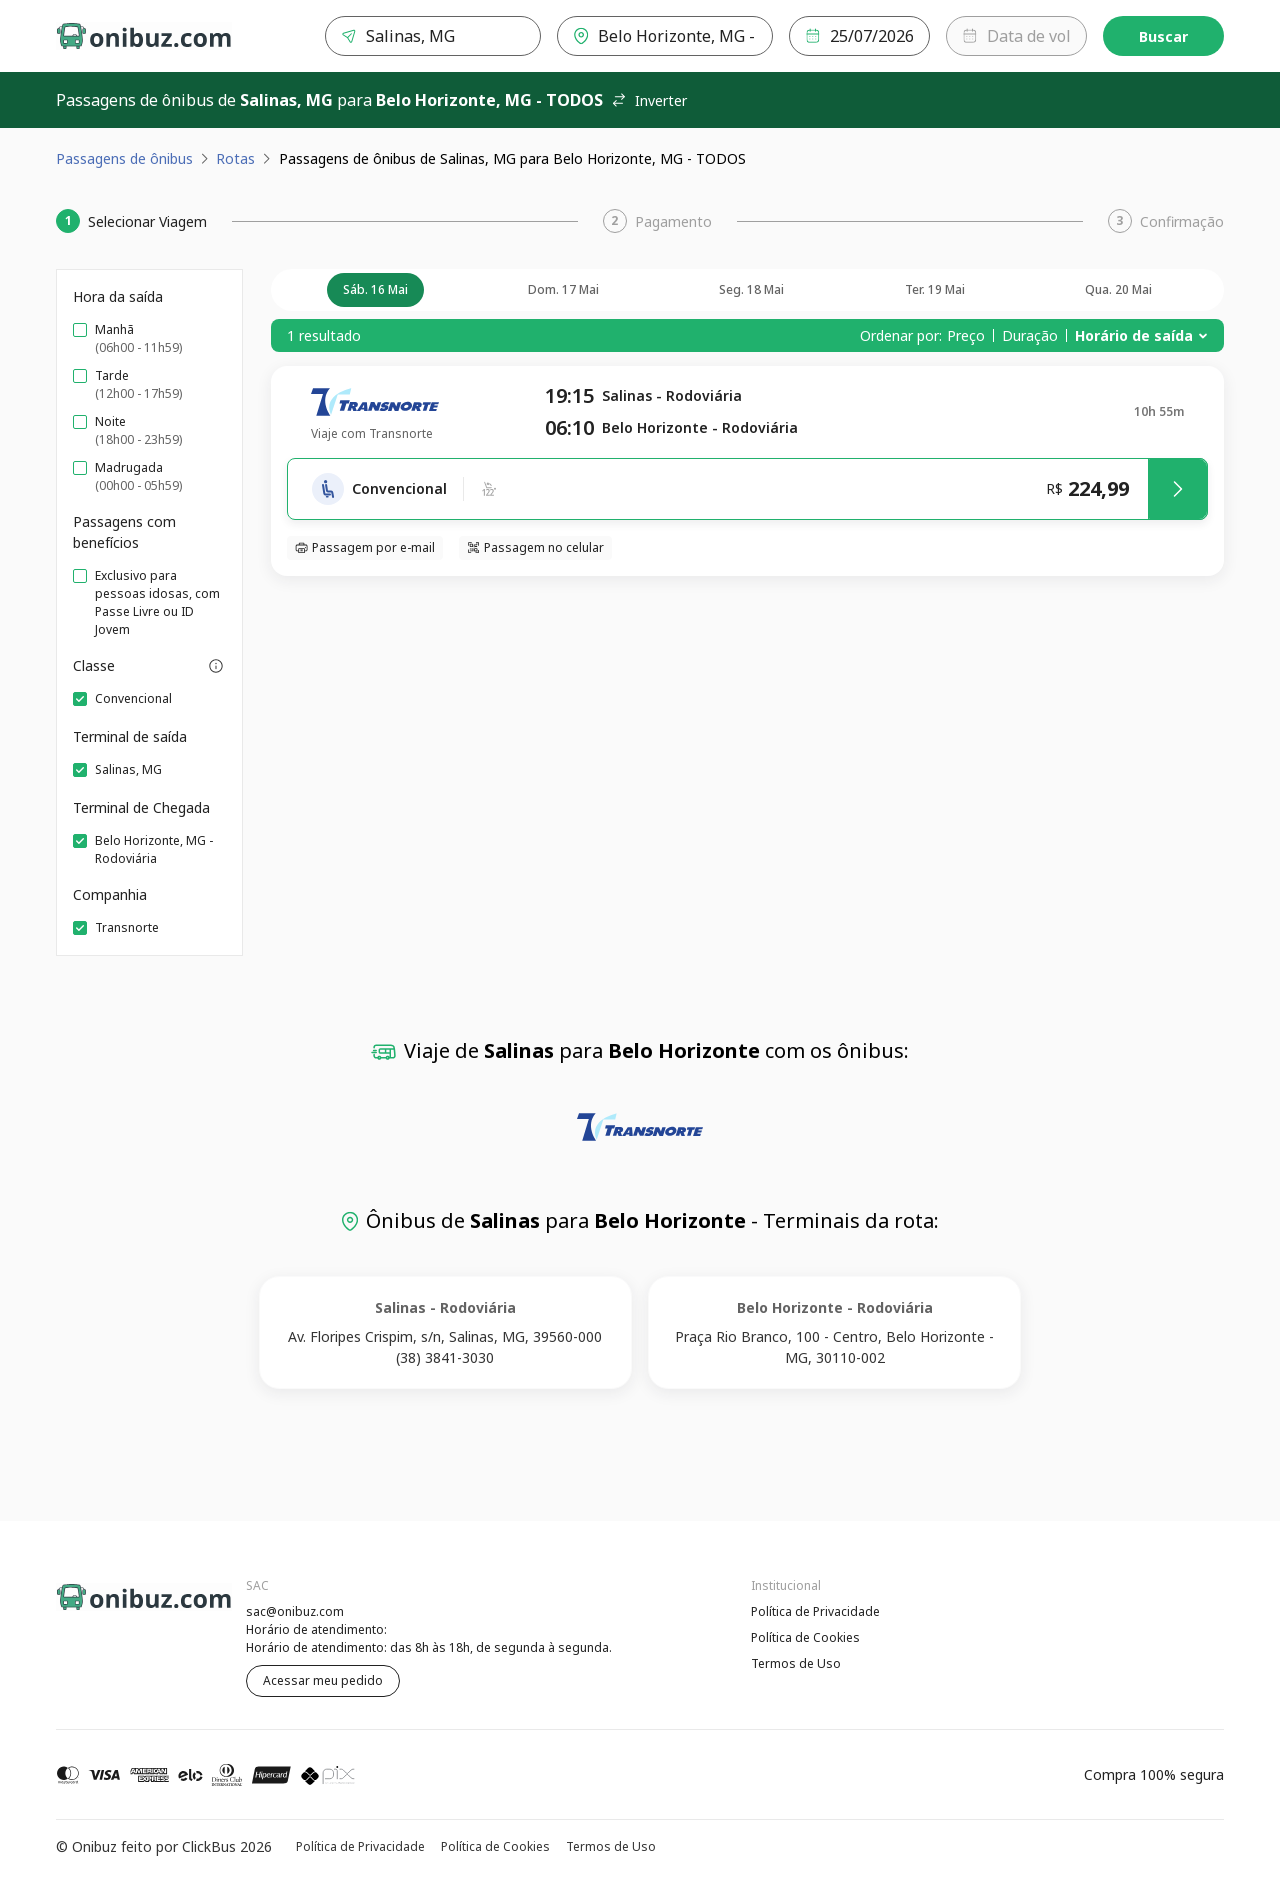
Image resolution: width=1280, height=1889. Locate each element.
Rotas (235, 158)
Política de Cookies (805, 1637)
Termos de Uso (796, 1663)
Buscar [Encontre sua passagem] (1163, 36)
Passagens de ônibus (124, 158)
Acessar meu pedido (323, 1680)
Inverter (649, 100)
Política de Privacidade (815, 1611)
